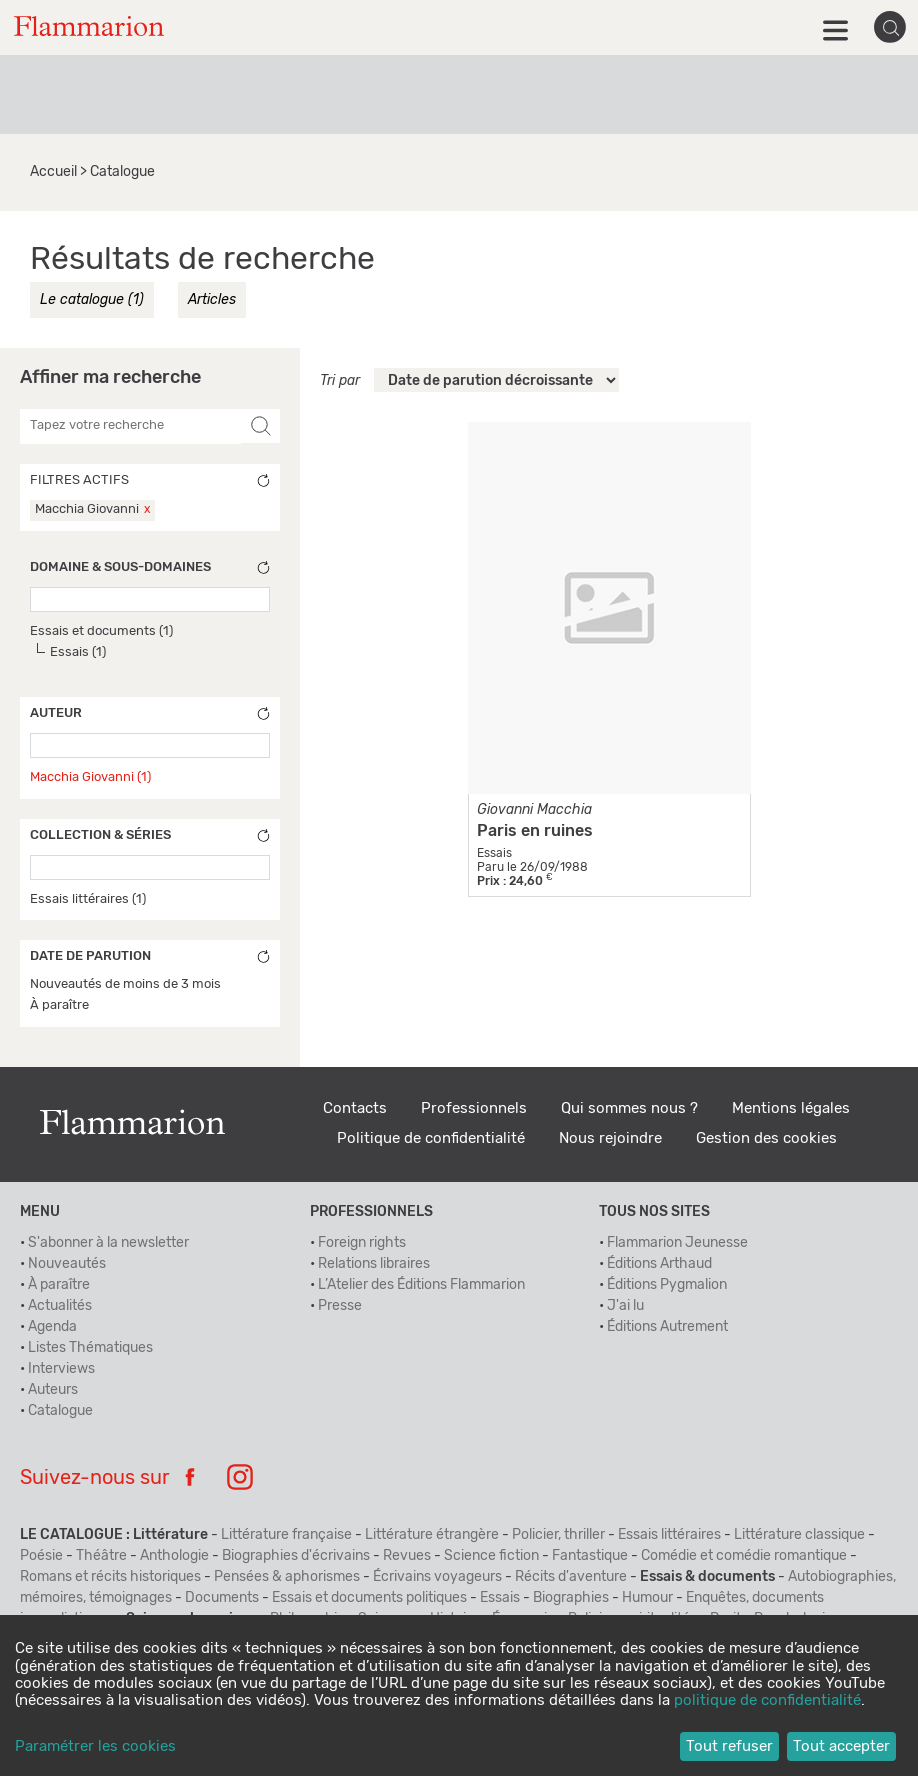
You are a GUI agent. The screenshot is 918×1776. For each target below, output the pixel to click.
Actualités (60, 1306)
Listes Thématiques (90, 1348)
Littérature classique (799, 1535)
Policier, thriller (558, 1535)
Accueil (53, 172)
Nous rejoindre (610, 1138)
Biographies (571, 1598)
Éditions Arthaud (659, 1264)
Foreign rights (362, 1243)
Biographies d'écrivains (296, 1556)
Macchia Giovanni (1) (90, 777)
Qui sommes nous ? (629, 1108)
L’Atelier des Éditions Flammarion (421, 1285)
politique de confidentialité (767, 1700)
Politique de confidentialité (431, 1138)
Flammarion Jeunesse (677, 1243)
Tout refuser (729, 1746)
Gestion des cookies (766, 1138)
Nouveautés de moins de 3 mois (125, 984)
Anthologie (174, 1556)
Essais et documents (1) (101, 631)
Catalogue (60, 1411)
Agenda (52, 1327)
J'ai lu (625, 1306)
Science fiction (491, 1556)
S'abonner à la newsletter (108, 1243)
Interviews (61, 1369)
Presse (340, 1306)
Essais (500, 1598)
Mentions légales (791, 1108)
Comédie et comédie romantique (744, 1556)
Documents (222, 1598)
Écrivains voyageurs (437, 1577)
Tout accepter (841, 1746)
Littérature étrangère (432, 1535)
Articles (212, 300)
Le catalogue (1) (92, 300)
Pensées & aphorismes (287, 1577)
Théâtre (101, 1556)
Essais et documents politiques (369, 1598)
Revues (407, 1556)
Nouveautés (67, 1264)
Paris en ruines (535, 831)
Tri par (340, 381)
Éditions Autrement (667, 1327)
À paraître (59, 1005)
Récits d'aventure (571, 1577)
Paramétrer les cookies (95, 1746)
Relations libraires (374, 1264)
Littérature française (286, 1535)
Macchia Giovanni (87, 509)
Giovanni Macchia (534, 810)
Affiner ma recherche (110, 378)
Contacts (355, 1108)
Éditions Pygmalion (667, 1285)
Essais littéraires (669, 1535)
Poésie (41, 1556)
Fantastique (590, 1556)
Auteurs (53, 1390)
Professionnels (474, 1108)
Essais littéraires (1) (88, 899)
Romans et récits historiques (110, 1577)
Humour (647, 1598)
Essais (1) (78, 652)
